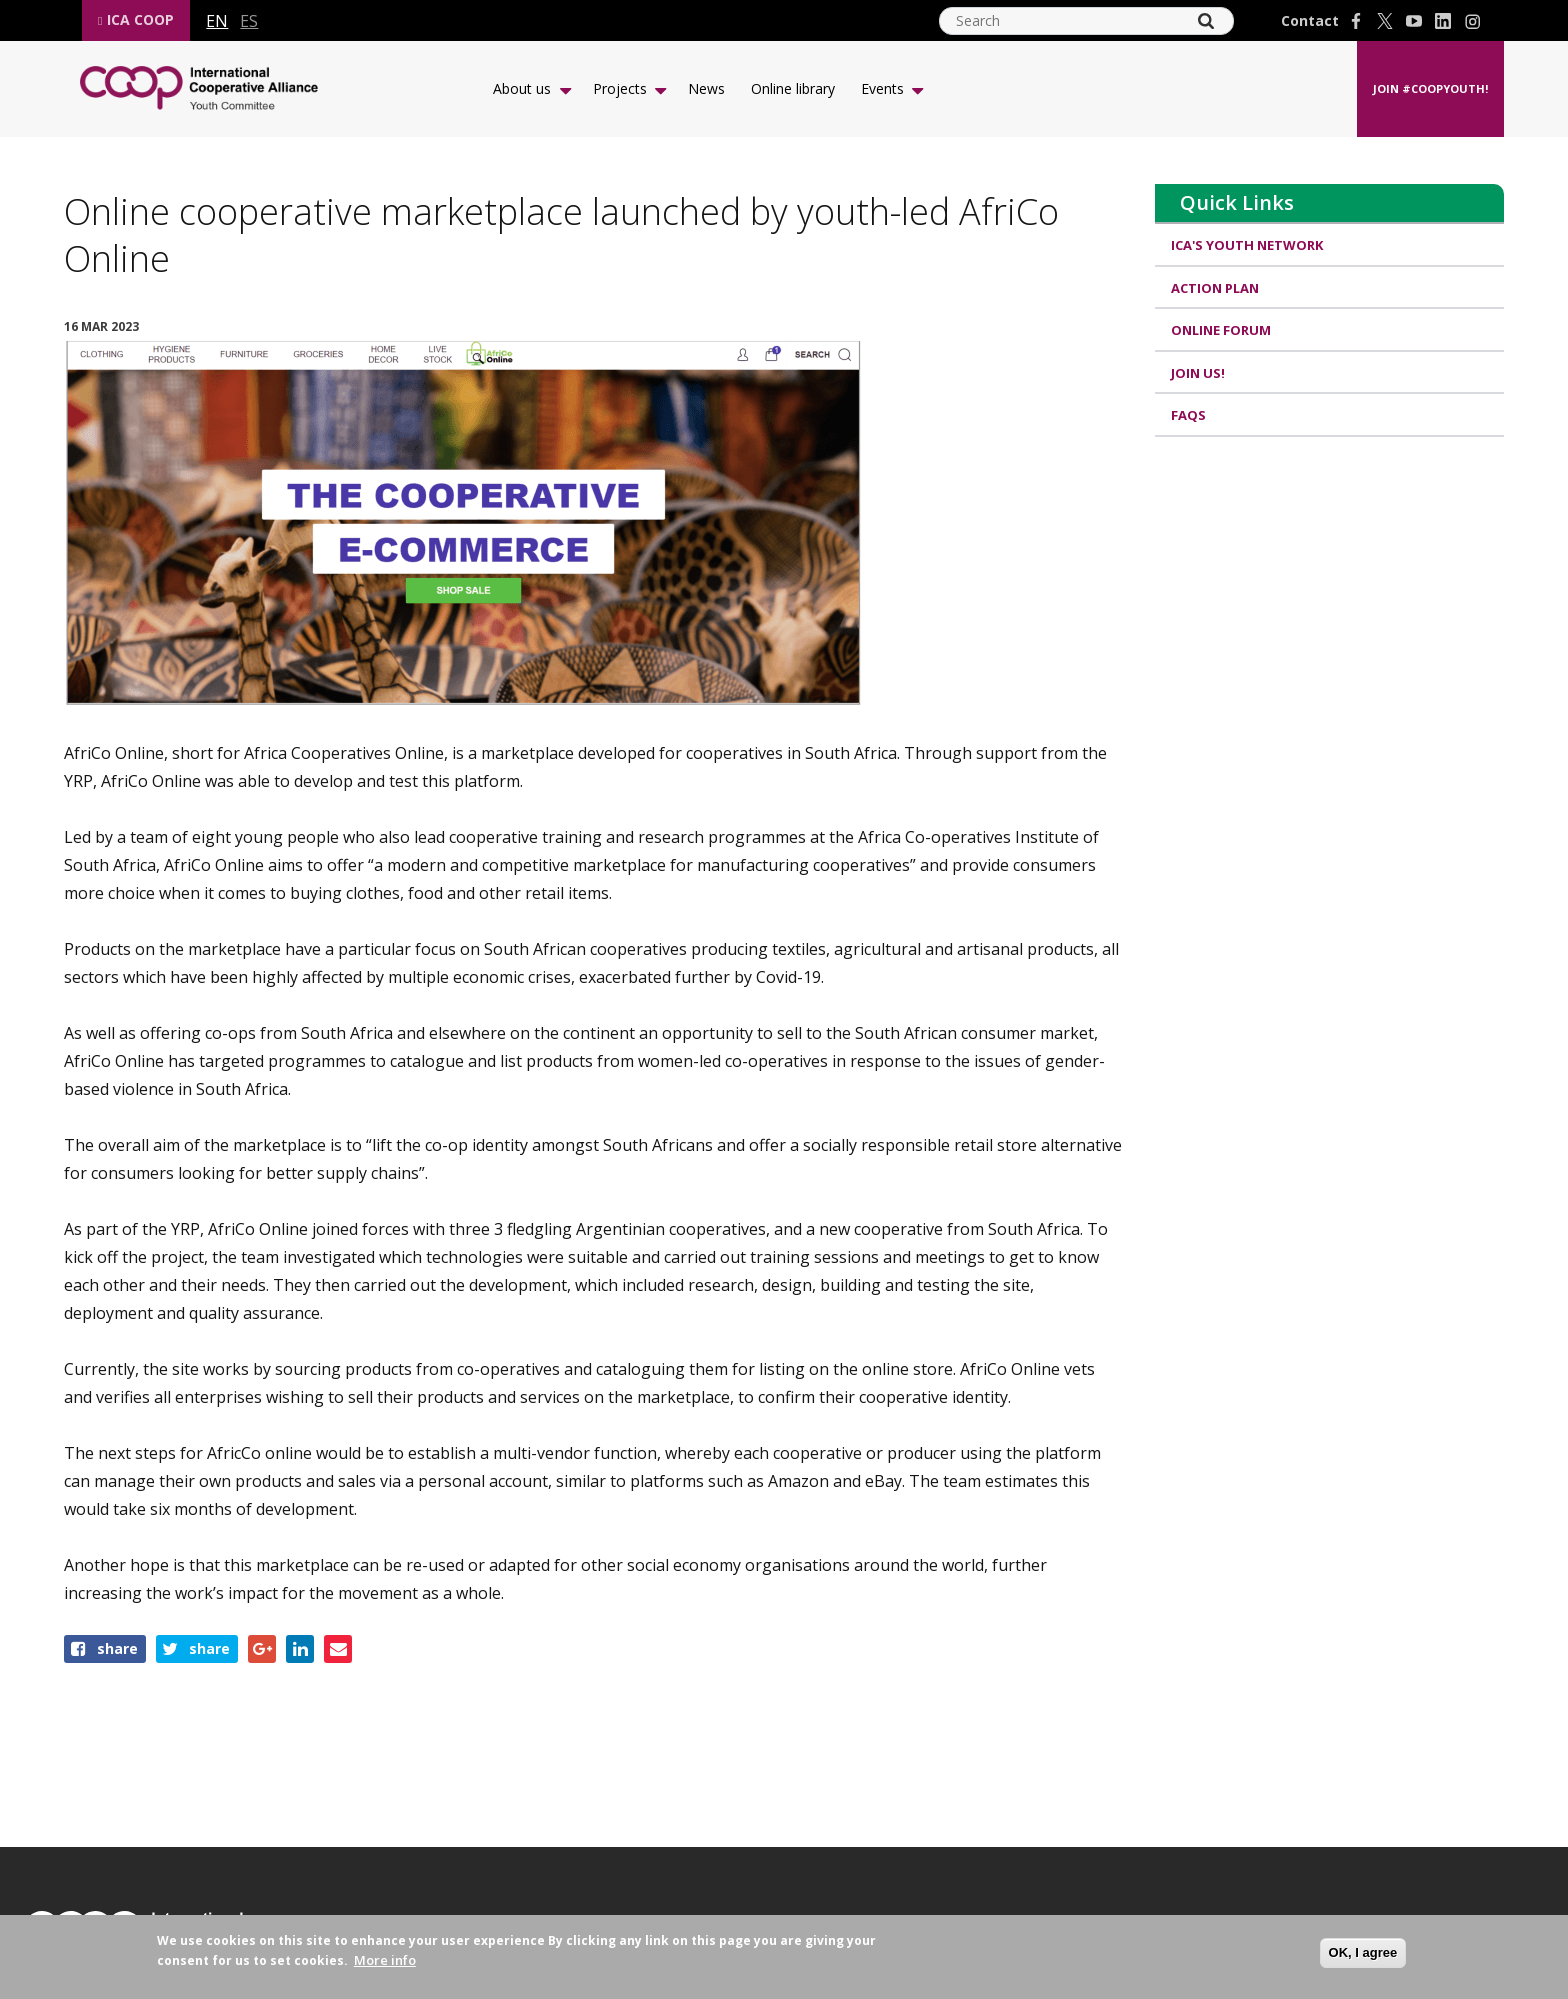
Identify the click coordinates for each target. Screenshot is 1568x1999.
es (249, 21)
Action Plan (1215, 288)
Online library (793, 88)
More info (385, 1960)
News (706, 88)
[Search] (1206, 21)
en (217, 21)
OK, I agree (1363, 1952)
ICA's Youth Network (1247, 245)
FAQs (1188, 415)
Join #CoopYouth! (1430, 88)
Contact (1310, 21)
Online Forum (1221, 330)
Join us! (1198, 373)
